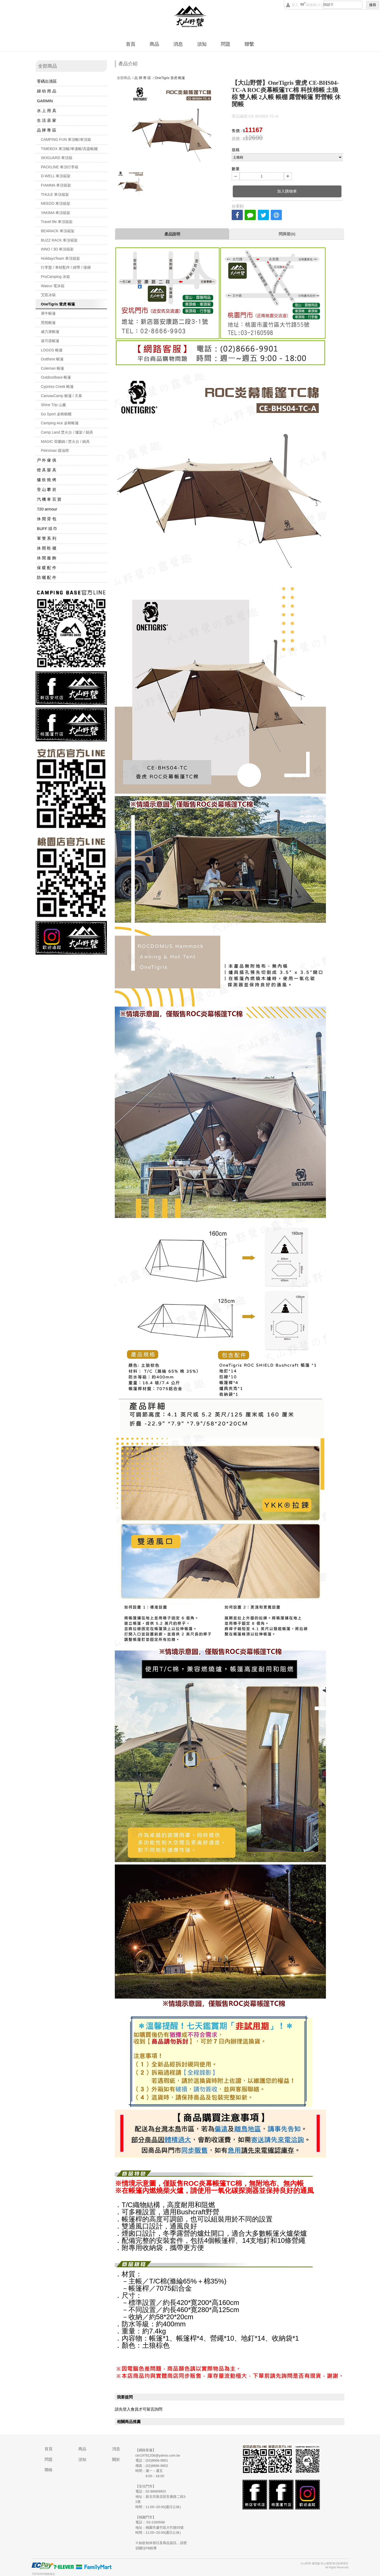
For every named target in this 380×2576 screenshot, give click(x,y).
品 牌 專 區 (46, 130)
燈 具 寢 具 (46, 470)
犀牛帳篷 (48, 313)
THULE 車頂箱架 (55, 194)
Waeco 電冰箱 (52, 286)
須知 (202, 44)
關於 (116, 2459)
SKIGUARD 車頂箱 (56, 158)
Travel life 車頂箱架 (57, 222)
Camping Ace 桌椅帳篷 (60, 423)
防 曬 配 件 (46, 577)
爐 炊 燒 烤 (46, 479)
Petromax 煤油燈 (55, 450)
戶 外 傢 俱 (46, 460)
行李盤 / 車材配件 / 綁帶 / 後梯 (66, 267)
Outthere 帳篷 (52, 359)
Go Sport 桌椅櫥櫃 (56, 414)
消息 (178, 44)
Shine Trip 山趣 (53, 405)
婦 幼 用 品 (46, 91)
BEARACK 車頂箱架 (57, 231)
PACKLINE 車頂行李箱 (59, 167)
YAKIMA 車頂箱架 (55, 213)
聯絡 (49, 2469)
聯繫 (249, 44)
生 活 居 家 (46, 120)
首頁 (130, 44)
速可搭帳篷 (50, 341)
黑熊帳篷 (48, 322)
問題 (225, 44)
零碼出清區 (47, 81)
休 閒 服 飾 (46, 558)
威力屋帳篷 (50, 331)
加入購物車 (287, 191)
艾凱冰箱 (48, 295)
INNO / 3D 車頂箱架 (57, 249)
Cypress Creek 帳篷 (57, 386)
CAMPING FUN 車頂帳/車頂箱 (66, 139)
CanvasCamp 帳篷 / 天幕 (61, 396)
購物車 (314, 5)
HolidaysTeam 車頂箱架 (60, 258)
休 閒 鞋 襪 (46, 548)
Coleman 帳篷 (52, 368)
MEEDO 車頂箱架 (55, 203)
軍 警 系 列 (46, 538)
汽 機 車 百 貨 (49, 499)
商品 (154, 44)
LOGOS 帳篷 (52, 350)
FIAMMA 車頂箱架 (56, 185)
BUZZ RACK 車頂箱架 (59, 240)
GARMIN (45, 101)
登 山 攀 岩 (46, 489)
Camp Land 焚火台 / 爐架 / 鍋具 (67, 432)
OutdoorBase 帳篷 (56, 377)
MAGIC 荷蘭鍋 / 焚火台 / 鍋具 (65, 441)
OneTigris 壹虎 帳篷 (58, 304)
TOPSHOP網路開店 (43, 2574)
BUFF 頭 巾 (47, 528)
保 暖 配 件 (46, 567)
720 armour (47, 509)
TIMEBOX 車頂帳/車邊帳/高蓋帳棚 (69, 149)
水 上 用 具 (46, 110)
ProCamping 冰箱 (55, 277)
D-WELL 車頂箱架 (55, 176)
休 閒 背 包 (46, 519)
